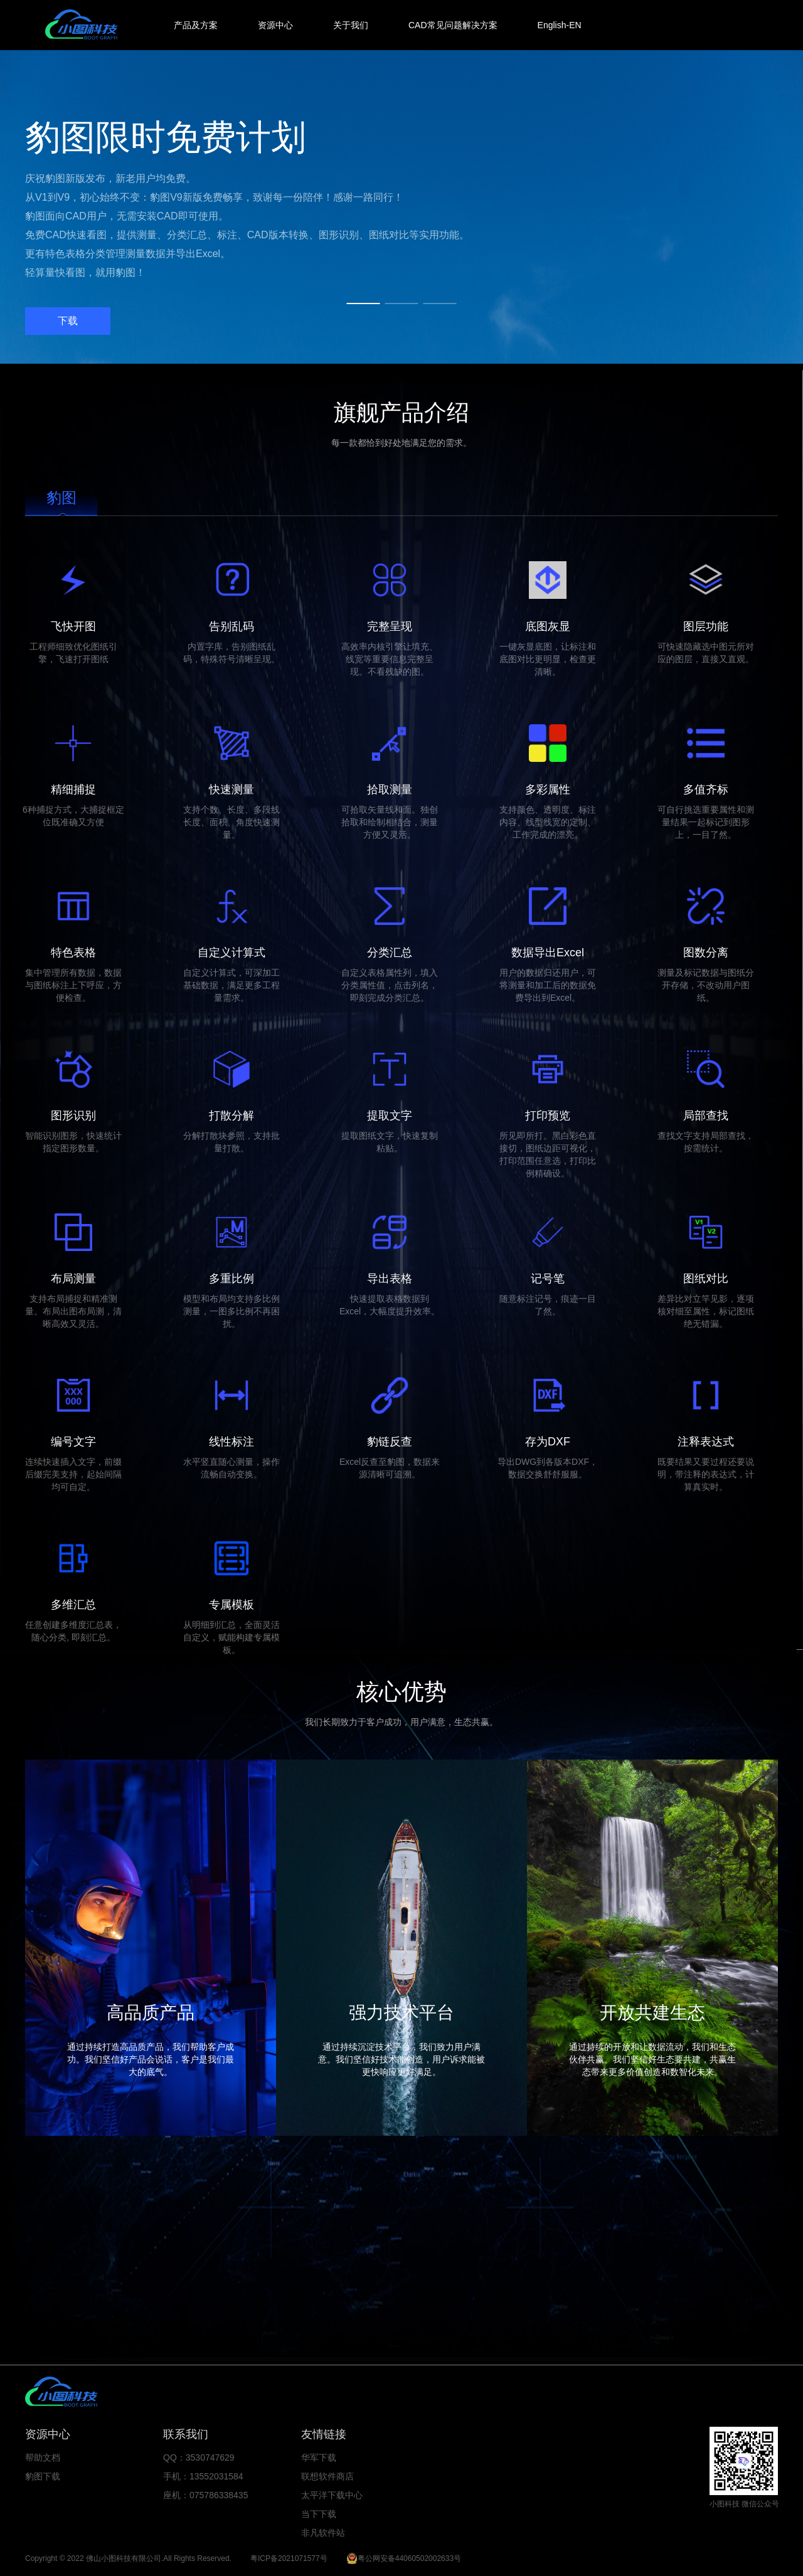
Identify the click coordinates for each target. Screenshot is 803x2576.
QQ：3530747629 (199, 2457)
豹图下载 (42, 2476)
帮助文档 (42, 2457)
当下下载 (318, 2514)
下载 (68, 320)
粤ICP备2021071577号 (288, 2558)
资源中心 (275, 25)
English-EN (560, 25)
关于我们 (350, 25)
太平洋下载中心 (332, 2495)
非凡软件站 (323, 2533)
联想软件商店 (327, 2476)
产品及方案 (196, 25)
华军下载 (318, 2457)
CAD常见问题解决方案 (452, 25)
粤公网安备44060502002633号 (409, 2558)
